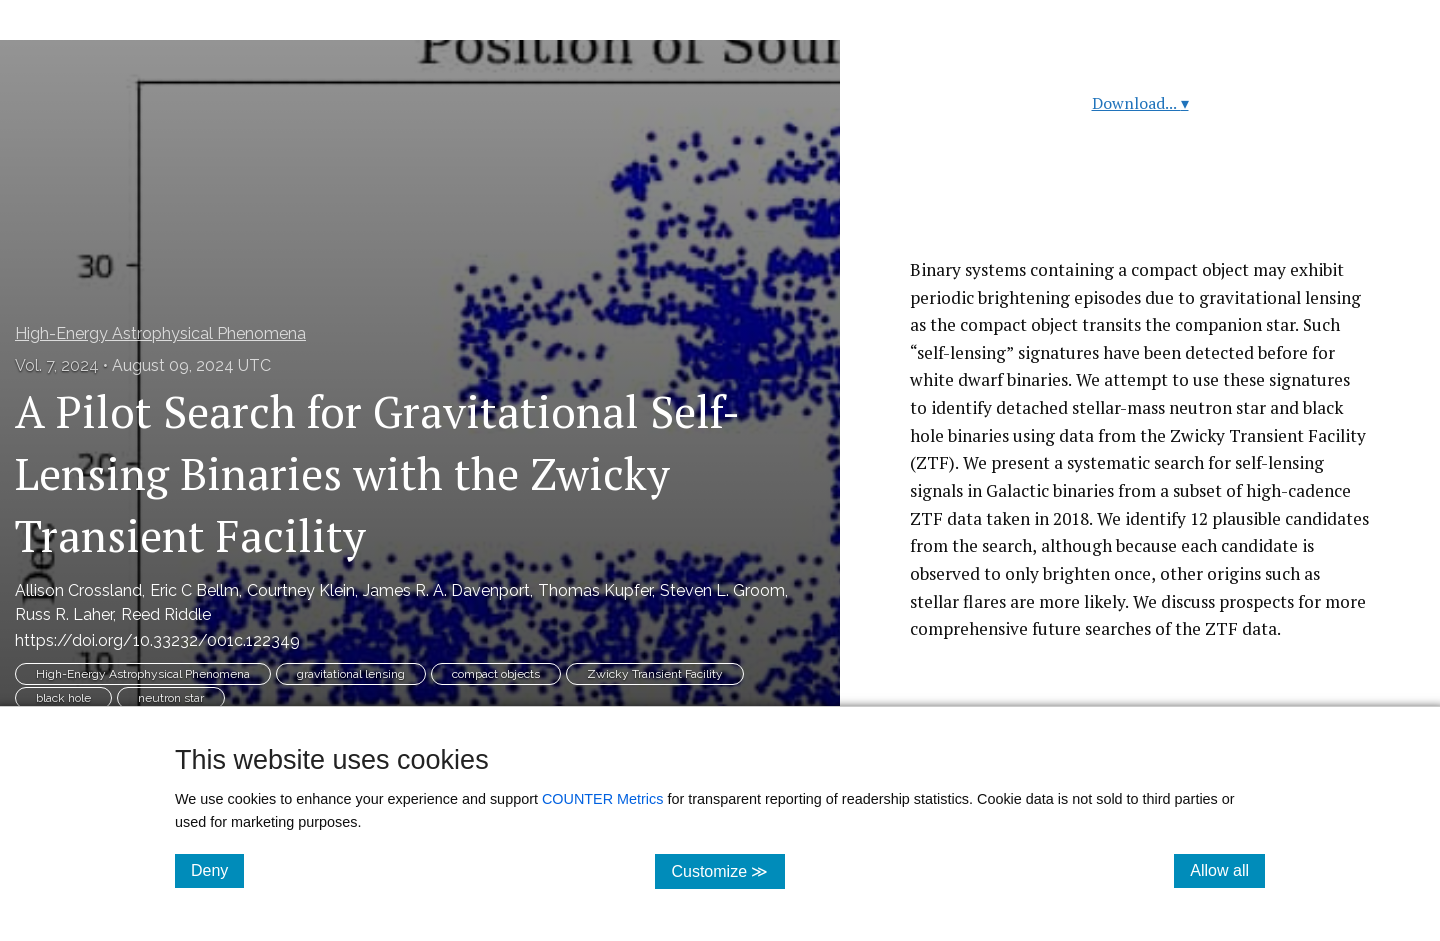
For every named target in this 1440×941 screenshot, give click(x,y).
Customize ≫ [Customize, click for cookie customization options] (727, 870)
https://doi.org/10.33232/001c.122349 (157, 640)
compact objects (496, 674)
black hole (63, 698)
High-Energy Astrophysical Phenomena (160, 333)
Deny (217, 870)
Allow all (1227, 870)
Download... (1140, 103)
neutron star (171, 698)
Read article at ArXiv (1140, 208)
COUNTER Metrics (603, 799)
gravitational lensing (351, 674)
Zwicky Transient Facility (655, 674)
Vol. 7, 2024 (57, 365)
